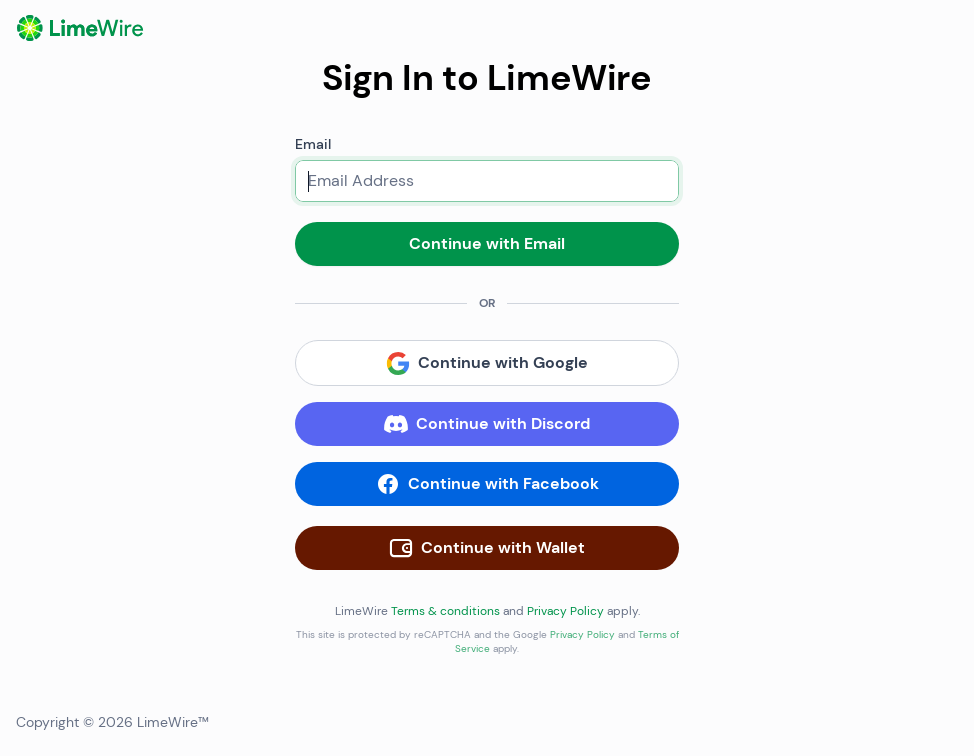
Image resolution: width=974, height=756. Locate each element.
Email (313, 144)
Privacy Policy (565, 611)
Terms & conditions (445, 611)
